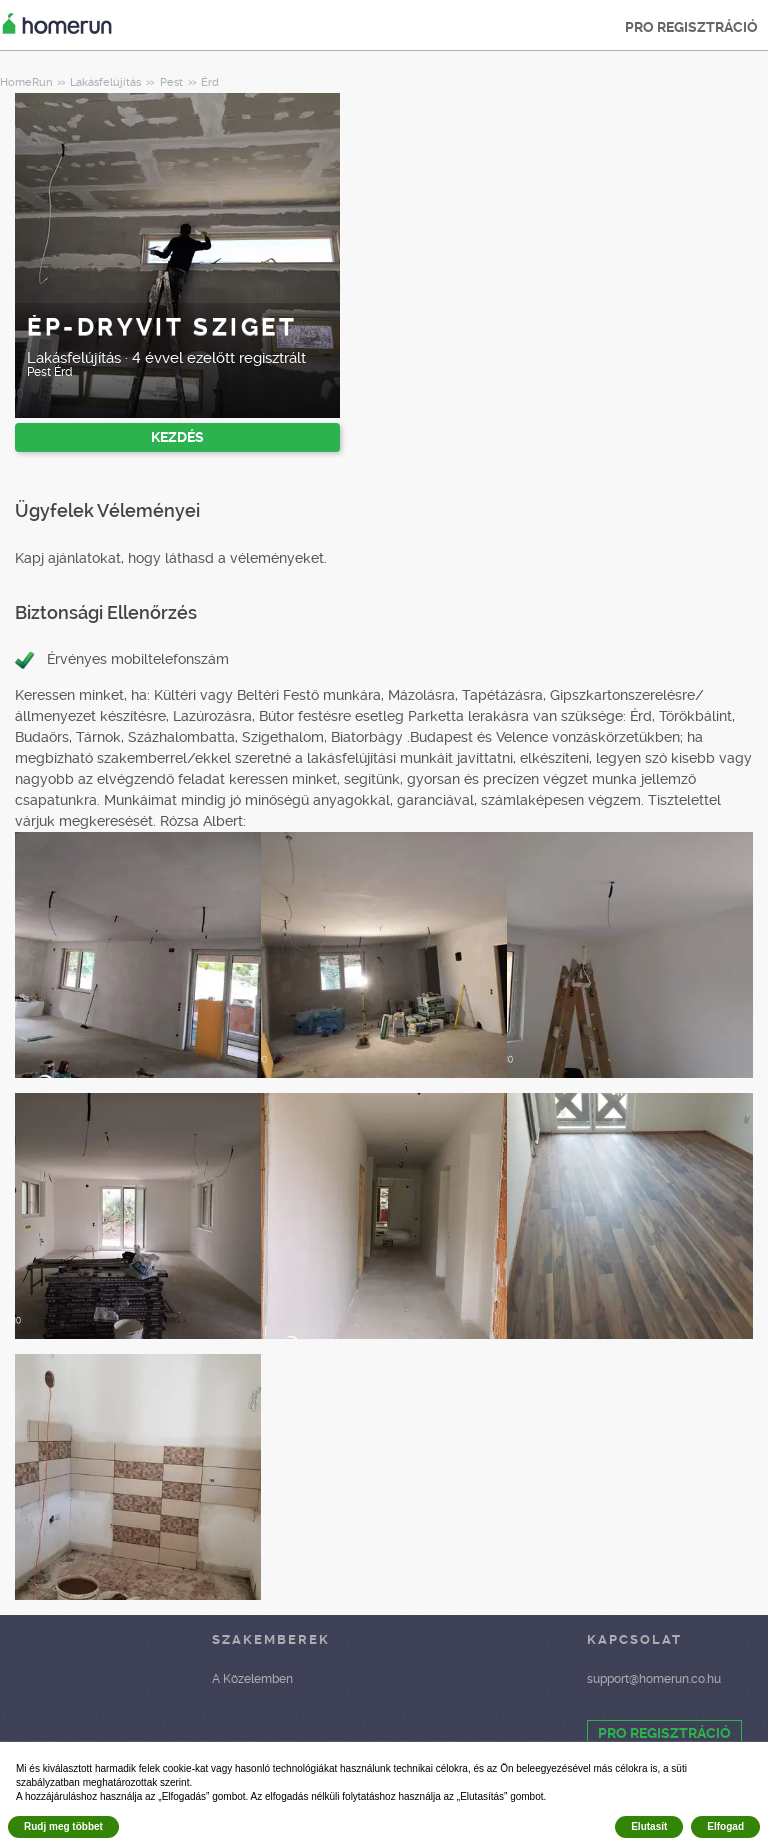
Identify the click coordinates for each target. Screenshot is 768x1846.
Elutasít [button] (649, 1826)
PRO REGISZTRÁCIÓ (691, 27)
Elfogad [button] (725, 1826)
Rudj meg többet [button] (63, 1826)
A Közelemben (252, 1679)
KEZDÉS (177, 437)
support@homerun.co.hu (654, 1679)
